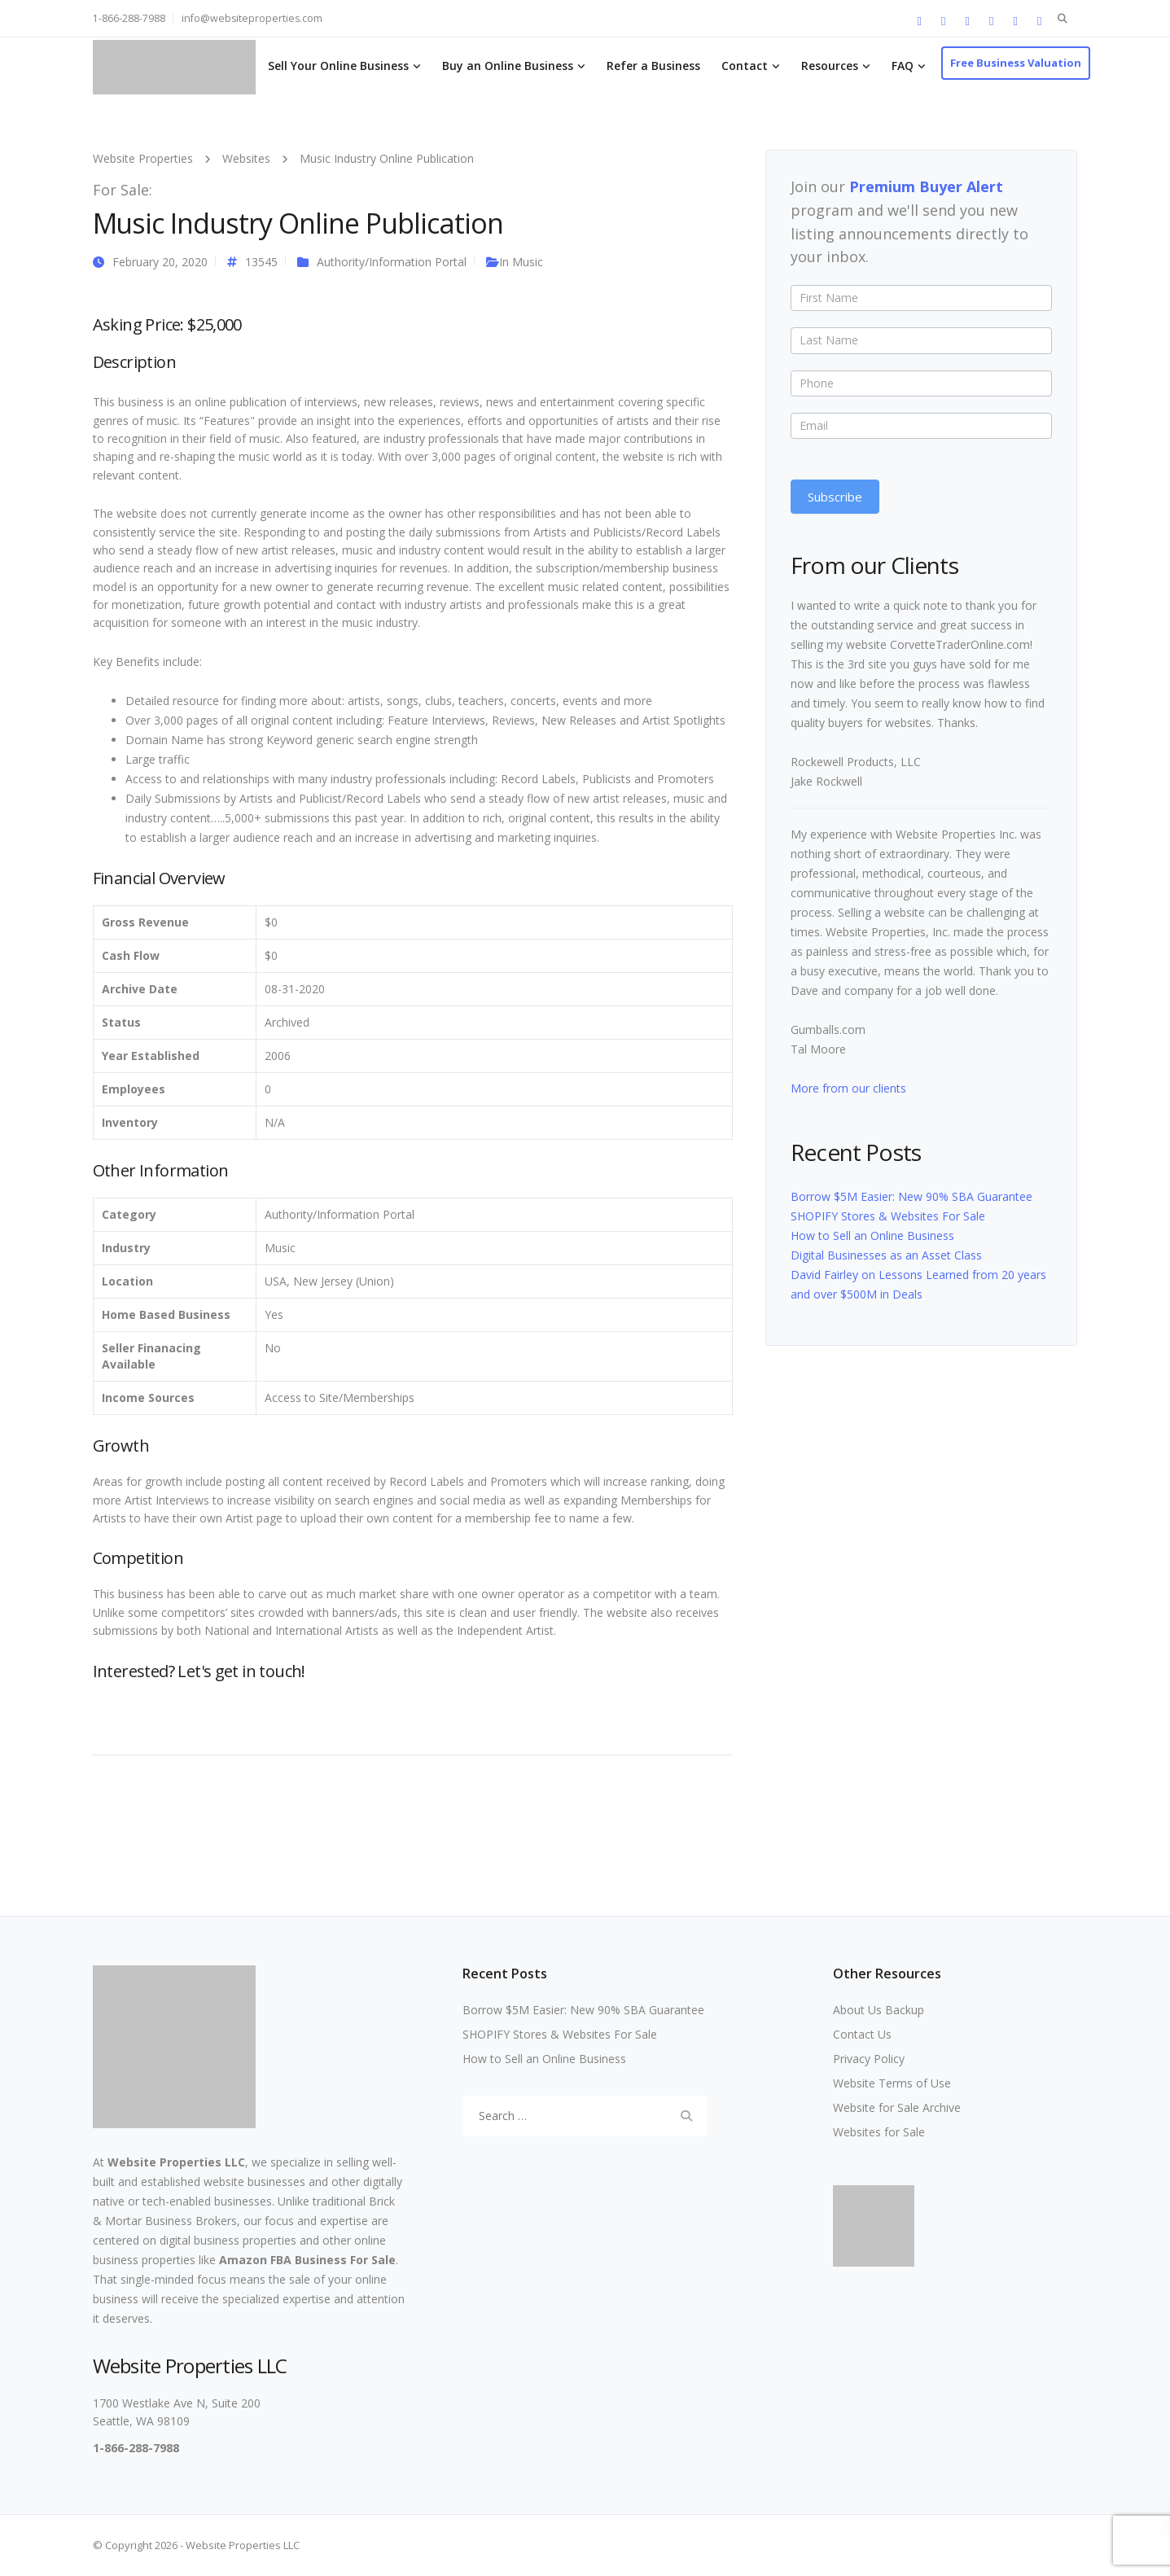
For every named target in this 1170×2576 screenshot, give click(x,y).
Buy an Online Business (507, 65)
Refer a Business (653, 65)
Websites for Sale (879, 2132)
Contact (744, 65)
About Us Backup (878, 2009)
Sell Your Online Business (338, 65)
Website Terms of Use (892, 2083)
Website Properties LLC (176, 2162)
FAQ (903, 65)
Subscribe (835, 496)
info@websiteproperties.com (252, 18)
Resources (829, 65)
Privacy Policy (869, 2058)
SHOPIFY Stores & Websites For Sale (888, 1216)
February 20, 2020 (160, 261)
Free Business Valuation (1015, 62)
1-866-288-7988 (129, 18)
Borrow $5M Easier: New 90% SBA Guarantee (911, 1196)
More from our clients (848, 1088)
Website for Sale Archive (897, 2107)
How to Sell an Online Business (872, 1235)
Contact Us (862, 2034)
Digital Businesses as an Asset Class (886, 1255)
